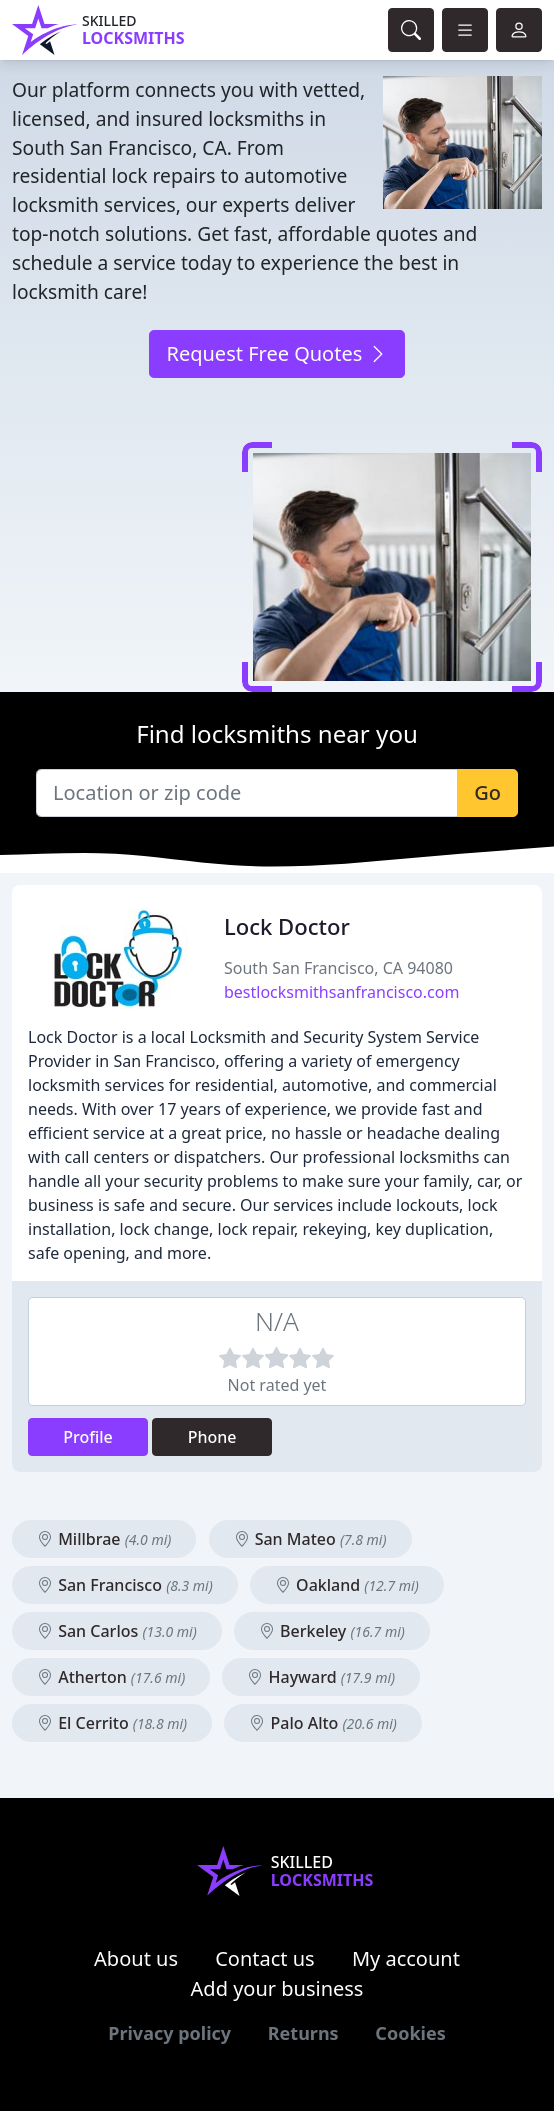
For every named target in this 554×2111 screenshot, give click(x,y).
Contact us (265, 1958)
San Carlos (117, 1631)
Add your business (277, 1988)
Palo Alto (323, 1723)
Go (487, 792)
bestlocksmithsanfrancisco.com (341, 992)
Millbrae (104, 1539)
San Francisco (125, 1585)
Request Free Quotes (276, 353)
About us (136, 1958)
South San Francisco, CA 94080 (338, 968)
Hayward (321, 1677)
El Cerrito (112, 1723)
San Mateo (310, 1539)
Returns (303, 2033)
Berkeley (332, 1631)
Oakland (347, 1585)
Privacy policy (169, 2033)
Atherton (111, 1677)
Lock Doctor (287, 926)
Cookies (410, 2033)
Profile (88, 1437)
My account (406, 1958)
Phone (212, 1437)
